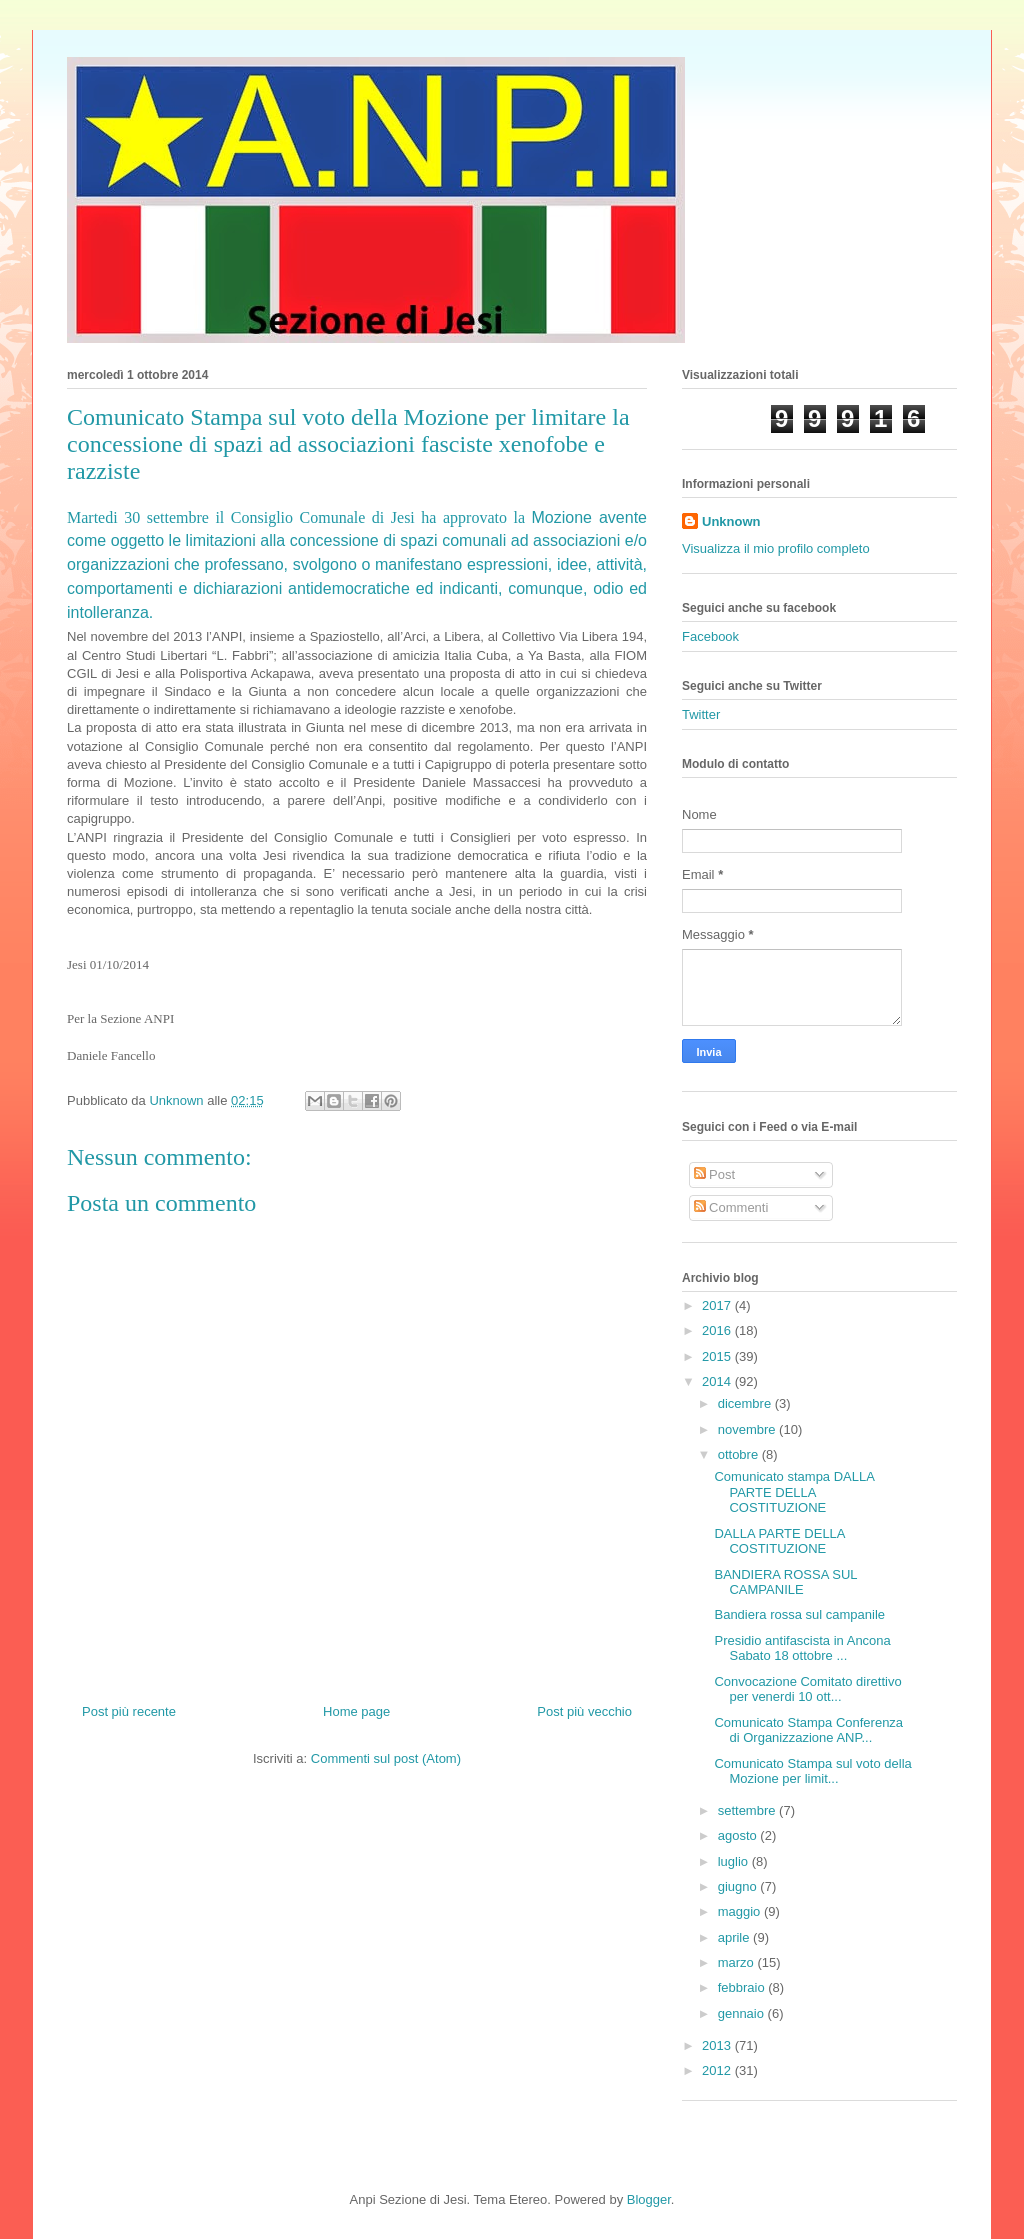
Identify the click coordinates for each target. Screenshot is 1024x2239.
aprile (735, 1937)
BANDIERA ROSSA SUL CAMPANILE (785, 1582)
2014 (718, 1381)
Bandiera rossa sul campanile (799, 1614)
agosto (739, 1835)
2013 (718, 2045)
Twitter (701, 714)
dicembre (746, 1403)
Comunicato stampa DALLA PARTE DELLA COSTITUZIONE (794, 1492)
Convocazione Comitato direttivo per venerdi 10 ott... (807, 1689)
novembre (748, 1429)
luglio (735, 1861)
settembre (748, 1810)
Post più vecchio (584, 1711)
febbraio (743, 1987)
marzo (738, 1962)
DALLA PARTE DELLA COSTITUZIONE (779, 1541)
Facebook (710, 636)
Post (715, 1174)
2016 (718, 1330)
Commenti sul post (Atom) (386, 1758)
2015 (718, 1356)
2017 (718, 1305)
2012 (718, 2070)
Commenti (731, 1207)
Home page (356, 1711)
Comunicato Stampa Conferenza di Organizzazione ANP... (808, 1730)
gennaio (743, 2013)
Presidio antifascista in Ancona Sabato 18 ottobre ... (802, 1648)
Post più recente (129, 1711)
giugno (739, 1886)
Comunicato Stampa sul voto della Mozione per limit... (812, 1771)
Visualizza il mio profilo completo (776, 548)
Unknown (731, 521)
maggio (741, 1911)
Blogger (649, 2199)
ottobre (740, 1454)
